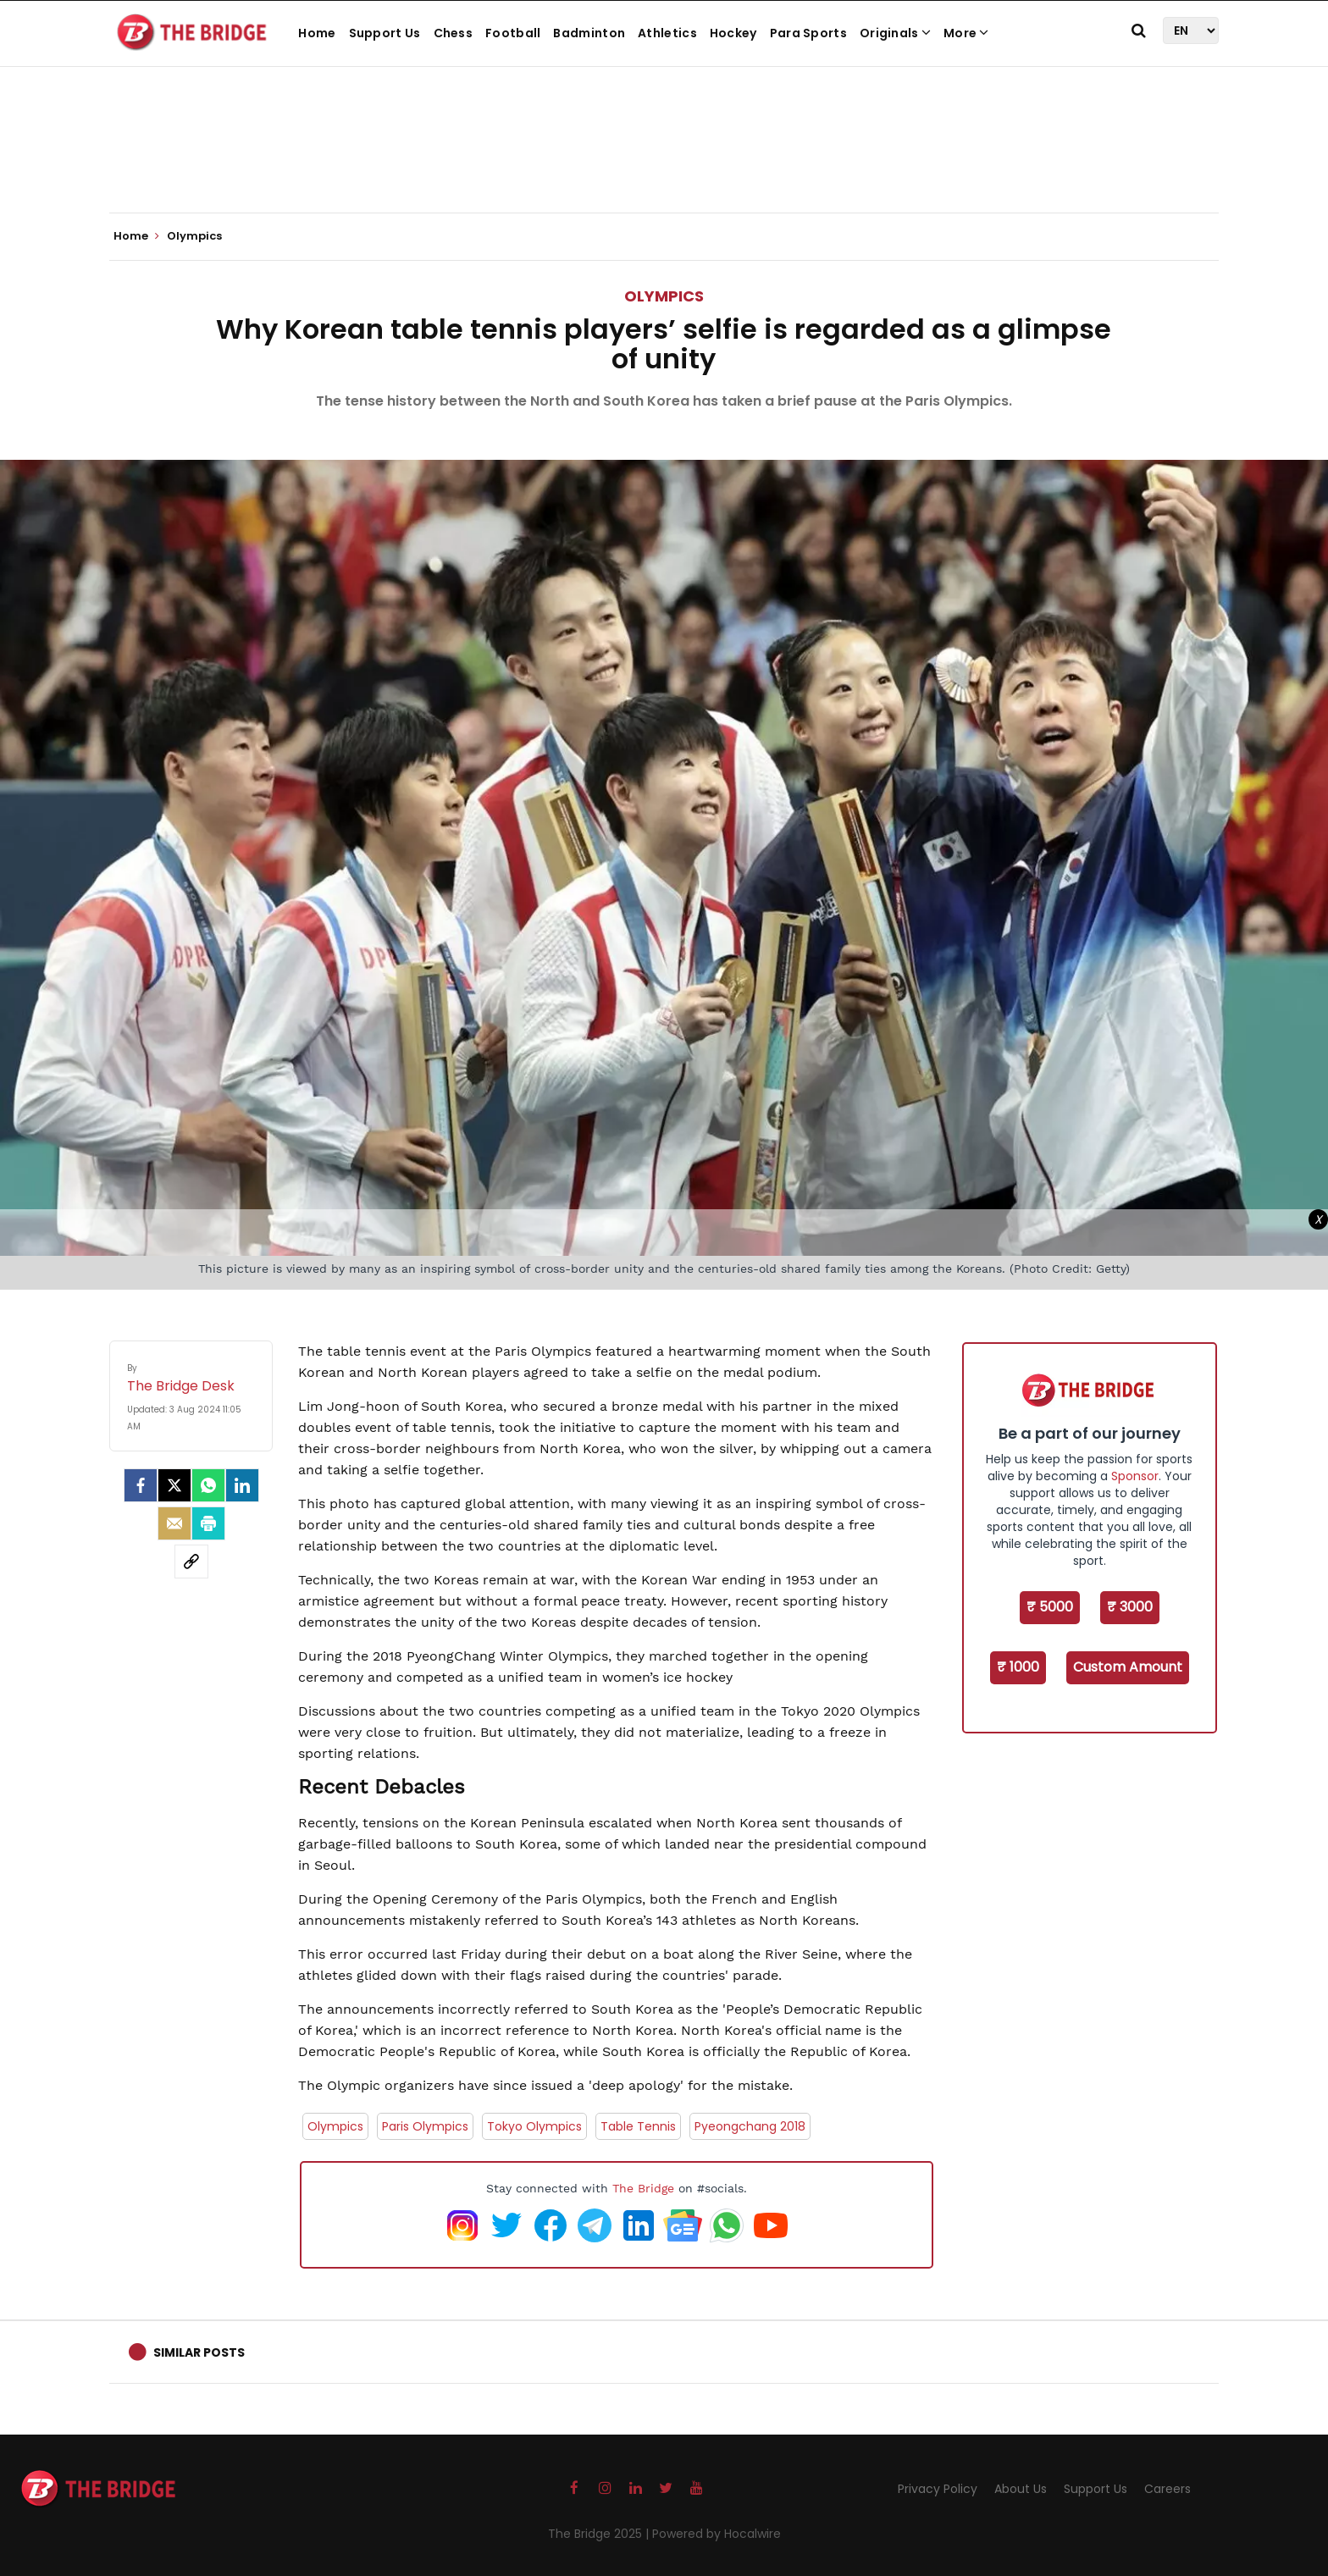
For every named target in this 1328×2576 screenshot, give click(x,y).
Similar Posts (199, 2352)
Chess (453, 33)
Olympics (664, 296)
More (966, 33)
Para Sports (808, 33)
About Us (1020, 2488)
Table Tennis (638, 2126)
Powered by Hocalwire (716, 2533)
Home (316, 33)
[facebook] (141, 1485)
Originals (895, 33)
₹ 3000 (1130, 1607)
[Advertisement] (664, 161)
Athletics (667, 33)
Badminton (589, 33)
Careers (1167, 2488)
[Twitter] (174, 1485)
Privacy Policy (937, 2488)
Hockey (733, 33)
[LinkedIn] (242, 1485)
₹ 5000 (1049, 1607)
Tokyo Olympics (534, 2126)
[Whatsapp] (208, 1485)
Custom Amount (1127, 1667)
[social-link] (191, 1561)
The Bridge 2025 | (600, 2533)
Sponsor (1135, 1476)
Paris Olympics (425, 2126)
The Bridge (643, 2188)
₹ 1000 (1018, 1667)
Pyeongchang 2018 (749, 2126)
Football (512, 33)
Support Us (385, 33)
